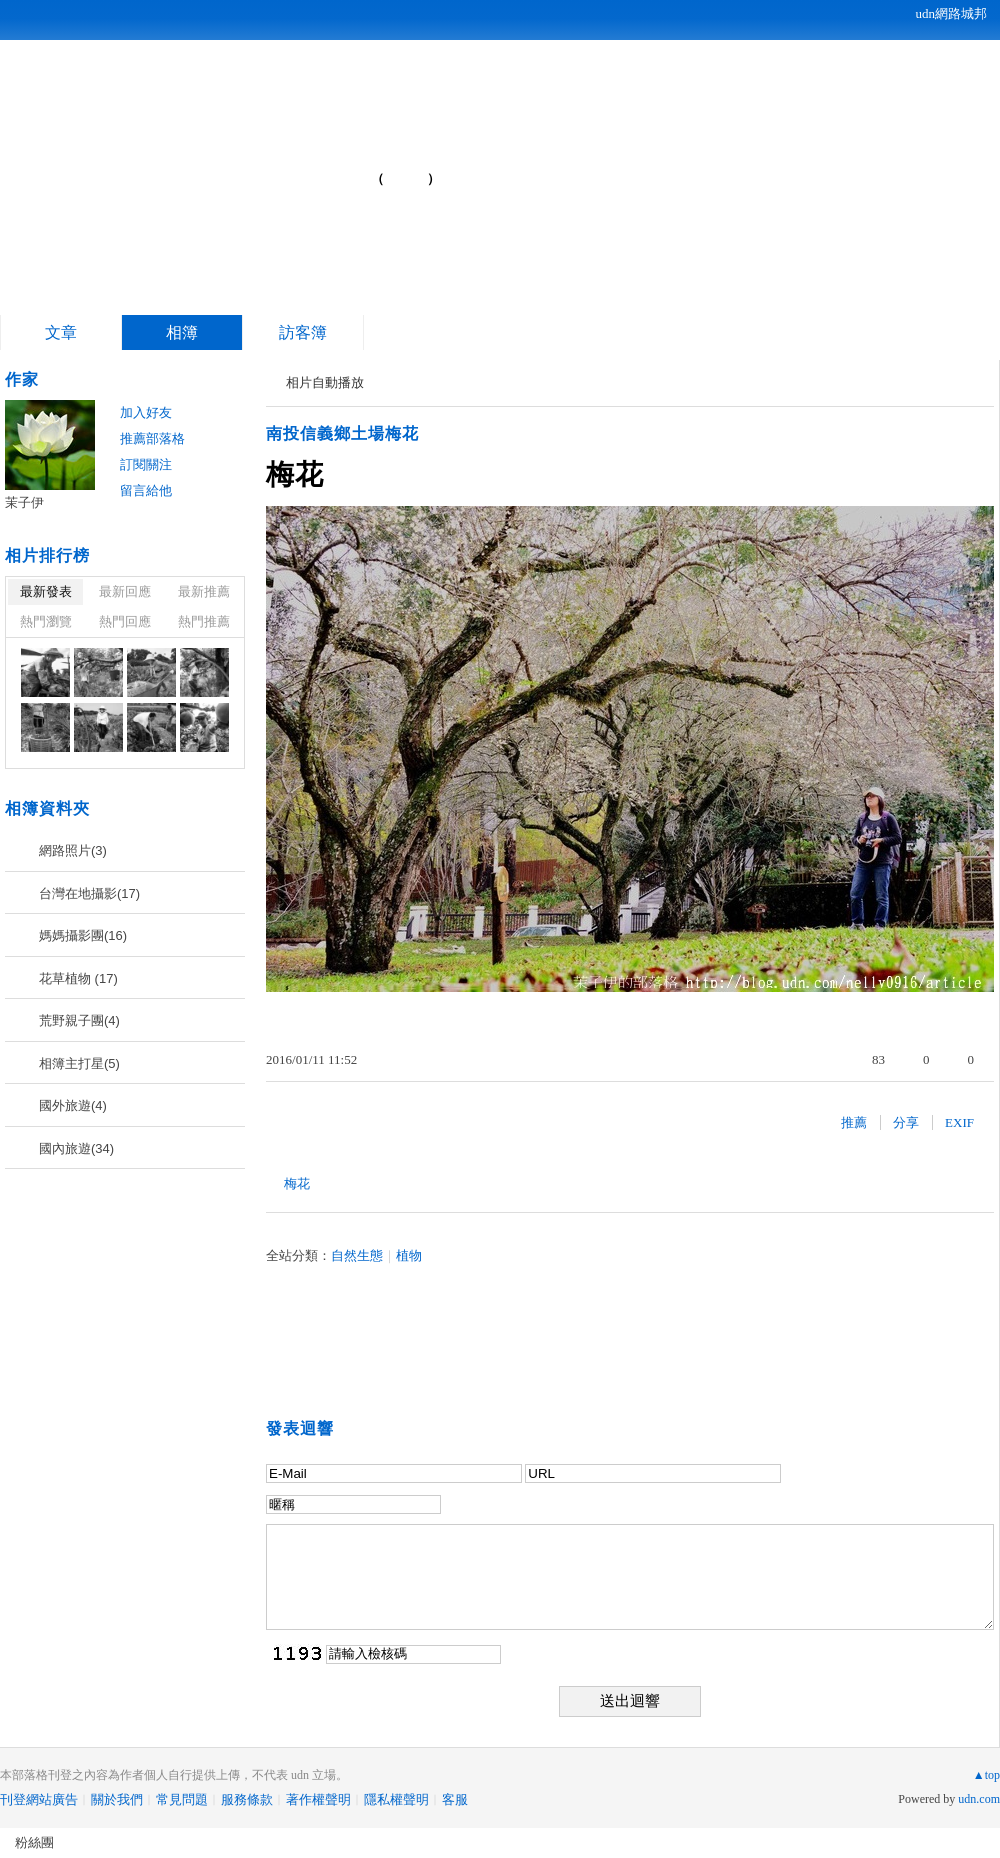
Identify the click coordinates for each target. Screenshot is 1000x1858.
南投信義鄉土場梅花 (342, 433)
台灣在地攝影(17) (89, 893)
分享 (906, 1122)
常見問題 (182, 1799)
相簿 (182, 332)
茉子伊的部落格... (211, 170)
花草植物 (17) (78, 978)
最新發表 (46, 591)
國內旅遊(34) (76, 1148)
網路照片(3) (73, 850)
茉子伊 (24, 502)
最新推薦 (204, 591)
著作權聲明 (318, 1799)
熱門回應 (125, 621)
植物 (409, 1255)
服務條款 (247, 1799)
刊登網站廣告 (39, 1799)
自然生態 (357, 1255)
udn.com (979, 1799)
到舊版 (406, 178)
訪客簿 (303, 332)
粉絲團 (34, 1842)
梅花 (297, 1183)
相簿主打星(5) (79, 1063)
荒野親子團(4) (79, 1020)
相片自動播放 (325, 382)
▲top (986, 1775)
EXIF (959, 1122)
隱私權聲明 (396, 1799)
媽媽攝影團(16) (83, 935)
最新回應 (125, 591)
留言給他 (146, 490)
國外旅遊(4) (73, 1105)
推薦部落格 (152, 438)
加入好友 (146, 412)
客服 (455, 1799)
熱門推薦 (204, 621)
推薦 (854, 1122)
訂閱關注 (146, 464)
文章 (61, 332)
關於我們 (117, 1799)
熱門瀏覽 (46, 621)
